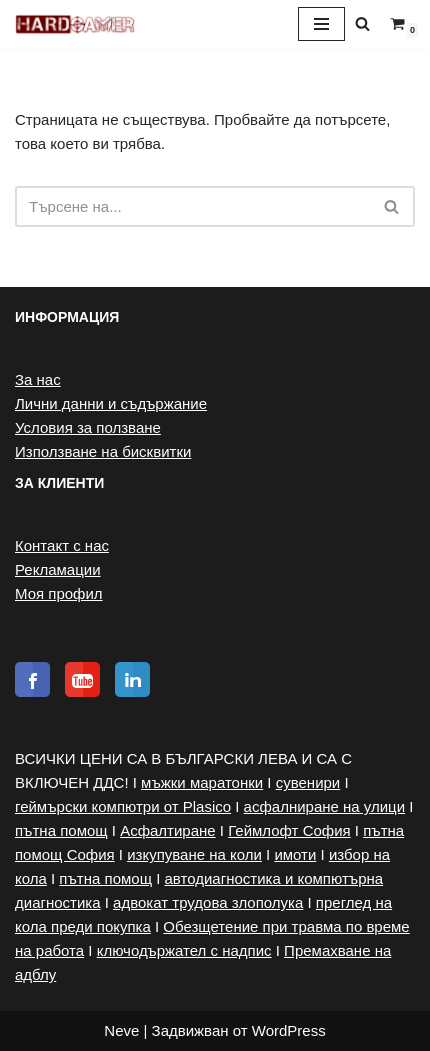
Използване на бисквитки (103, 451)
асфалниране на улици (324, 806)
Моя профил (59, 593)
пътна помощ (61, 830)
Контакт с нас (62, 545)
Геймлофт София (289, 830)
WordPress (289, 1030)
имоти (295, 854)
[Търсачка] (362, 23)
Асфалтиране (168, 830)
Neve (121, 1030)
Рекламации (58, 569)
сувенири (308, 782)
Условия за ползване (88, 427)
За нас (38, 379)
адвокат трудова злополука (208, 902)
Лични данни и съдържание (111, 403)
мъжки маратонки (202, 782)
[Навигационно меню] (321, 24)
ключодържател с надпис (184, 950)
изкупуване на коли (194, 854)
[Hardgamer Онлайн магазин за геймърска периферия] (75, 24)
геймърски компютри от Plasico (123, 806)
